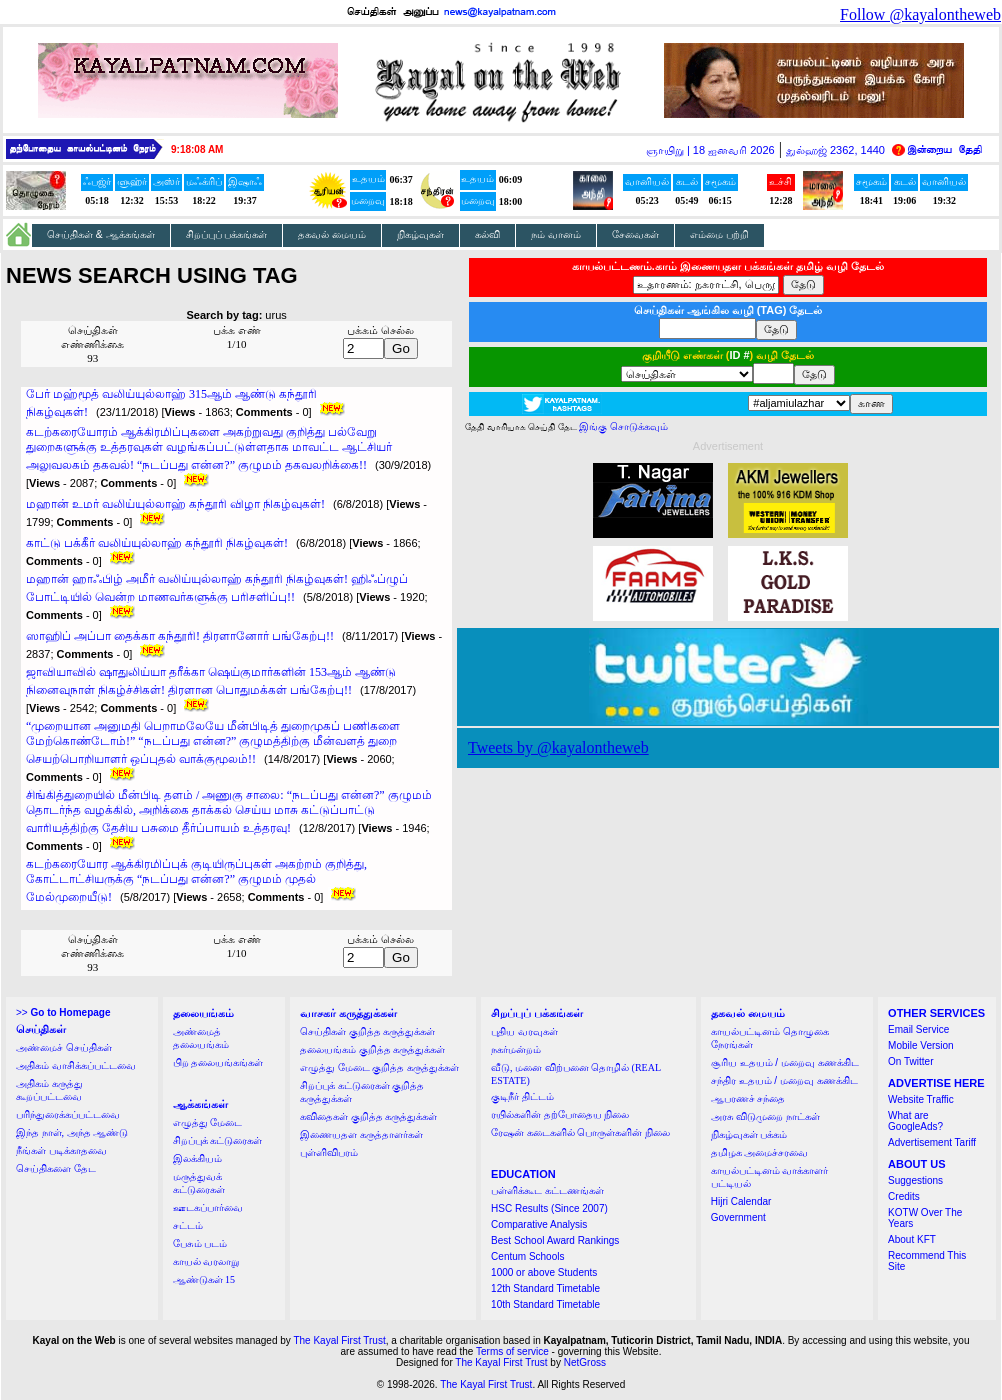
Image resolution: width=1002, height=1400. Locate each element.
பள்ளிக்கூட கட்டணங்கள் (547, 1190)
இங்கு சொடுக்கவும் (623, 426)
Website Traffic (921, 1099)
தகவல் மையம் (332, 234)
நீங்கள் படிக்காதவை (61, 1150)
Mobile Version (921, 1045)
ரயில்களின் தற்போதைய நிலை (560, 1114)
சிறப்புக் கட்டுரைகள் (218, 1140)
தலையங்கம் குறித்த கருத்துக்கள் (372, 1049)
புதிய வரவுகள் (524, 1031)
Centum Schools (527, 1256)
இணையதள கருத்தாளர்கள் (361, 1134)
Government (738, 1217)
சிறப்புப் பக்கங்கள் (227, 234)
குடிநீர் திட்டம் (522, 1096)
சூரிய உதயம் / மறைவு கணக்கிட (785, 1062)
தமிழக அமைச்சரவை (760, 1152)
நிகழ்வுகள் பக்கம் (749, 1134)
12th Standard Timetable (545, 1288)
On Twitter (910, 1061)
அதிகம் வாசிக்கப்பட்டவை (76, 1065)
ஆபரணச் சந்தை (748, 1098)
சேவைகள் (635, 234)
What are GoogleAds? (915, 1121)
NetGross (585, 1362)
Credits (904, 1196)
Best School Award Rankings (555, 1240)
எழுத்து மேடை (208, 1122)
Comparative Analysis (539, 1224)
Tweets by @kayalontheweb (558, 747)
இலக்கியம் (197, 1158)
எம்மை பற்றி (719, 234)
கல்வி (487, 234)
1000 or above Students (544, 1272)
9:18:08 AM (197, 149)
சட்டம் (188, 1225)
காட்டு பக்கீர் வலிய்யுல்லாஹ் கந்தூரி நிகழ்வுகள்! (157, 543)
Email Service (918, 1029)
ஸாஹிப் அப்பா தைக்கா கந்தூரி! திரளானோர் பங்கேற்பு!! (180, 636)
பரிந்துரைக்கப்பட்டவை (68, 1114)
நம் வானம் (556, 234)
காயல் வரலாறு (206, 1261)
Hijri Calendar (741, 1201)
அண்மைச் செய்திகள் (64, 1047)
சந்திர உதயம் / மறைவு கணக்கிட (784, 1080)
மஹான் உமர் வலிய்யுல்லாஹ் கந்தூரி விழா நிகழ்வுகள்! (175, 504)
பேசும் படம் (200, 1243)
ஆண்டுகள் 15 (204, 1279)
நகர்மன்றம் (516, 1049)
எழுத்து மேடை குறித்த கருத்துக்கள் (379, 1067)
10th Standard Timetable (545, 1304)
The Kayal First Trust (339, 1340)
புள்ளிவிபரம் (329, 1152)
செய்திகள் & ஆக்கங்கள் (101, 234)
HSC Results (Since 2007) (549, 1208)
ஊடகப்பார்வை (208, 1207)
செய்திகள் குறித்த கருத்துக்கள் (367, 1031)
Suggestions (915, 1180)
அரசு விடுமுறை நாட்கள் (765, 1116)
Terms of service (512, 1351)
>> (63, 1012)
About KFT (912, 1239)
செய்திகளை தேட (56, 1168)
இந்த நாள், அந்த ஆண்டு (72, 1132)
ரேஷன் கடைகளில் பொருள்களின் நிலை (580, 1132)
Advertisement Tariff (932, 1142)
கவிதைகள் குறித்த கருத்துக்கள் (368, 1116)
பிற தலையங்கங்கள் (218, 1062)
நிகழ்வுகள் (420, 234)
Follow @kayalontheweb (920, 14)
